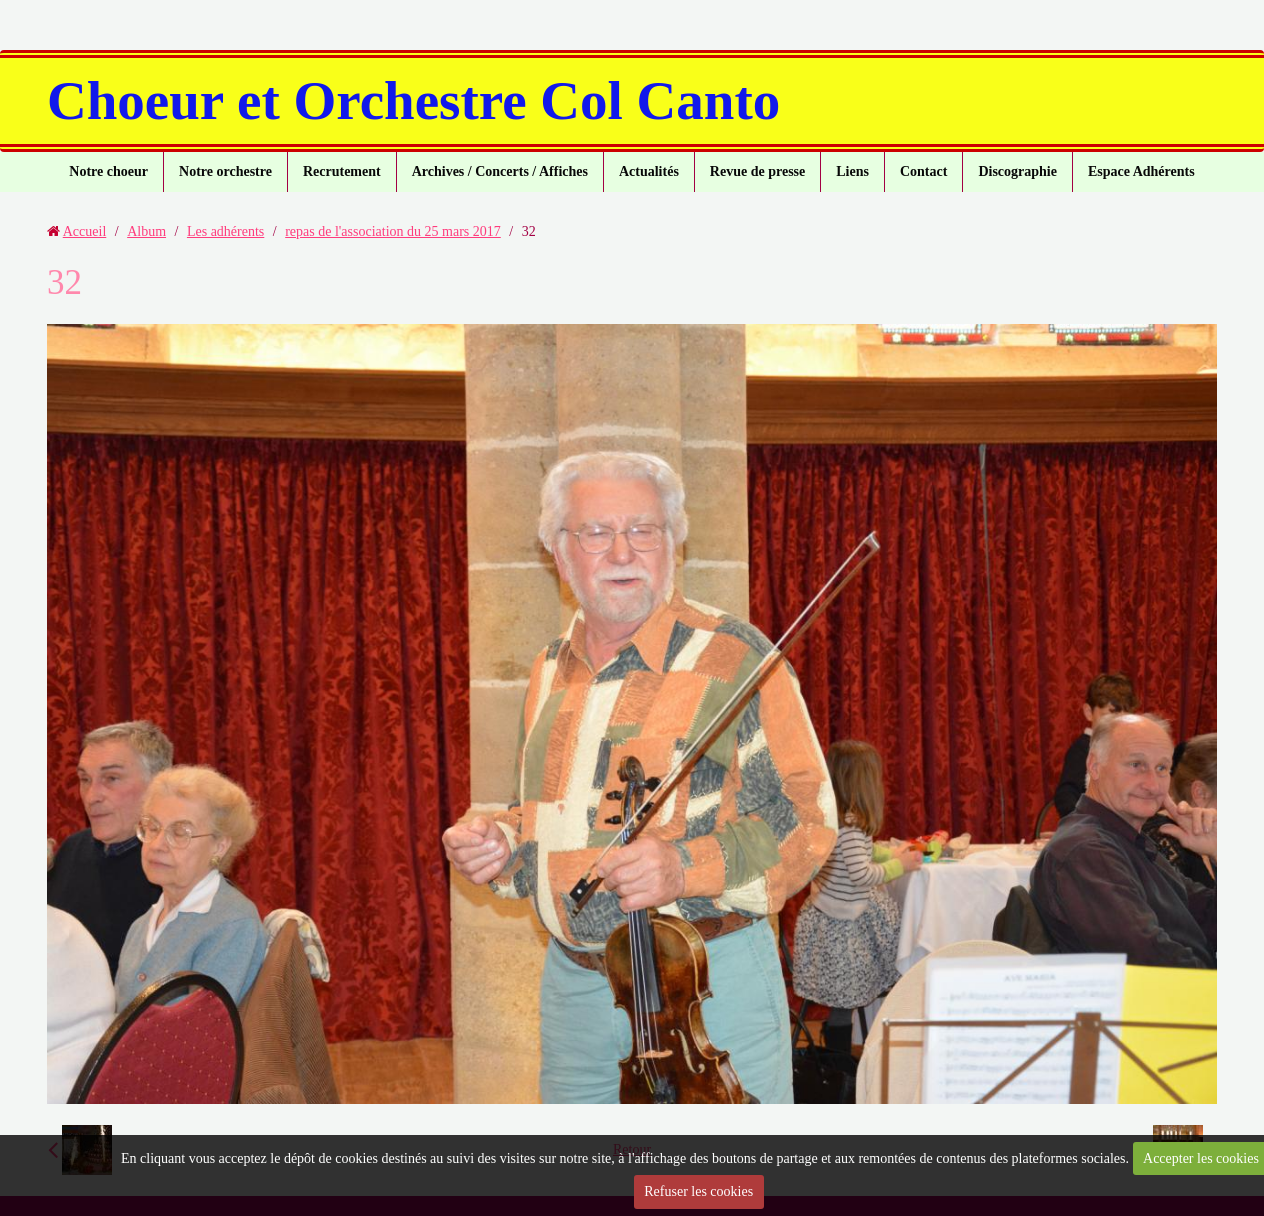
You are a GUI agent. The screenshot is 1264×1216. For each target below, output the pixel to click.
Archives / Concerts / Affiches (500, 171)
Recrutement (342, 171)
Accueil (85, 231)
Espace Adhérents (1141, 171)
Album (146, 231)
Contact (923, 171)
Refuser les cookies (698, 1191)
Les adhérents (225, 231)
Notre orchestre (225, 171)
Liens (852, 171)
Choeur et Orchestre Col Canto (413, 100)
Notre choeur (108, 171)
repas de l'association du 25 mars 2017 (393, 231)
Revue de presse (757, 171)
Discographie (1017, 171)
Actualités (649, 171)
